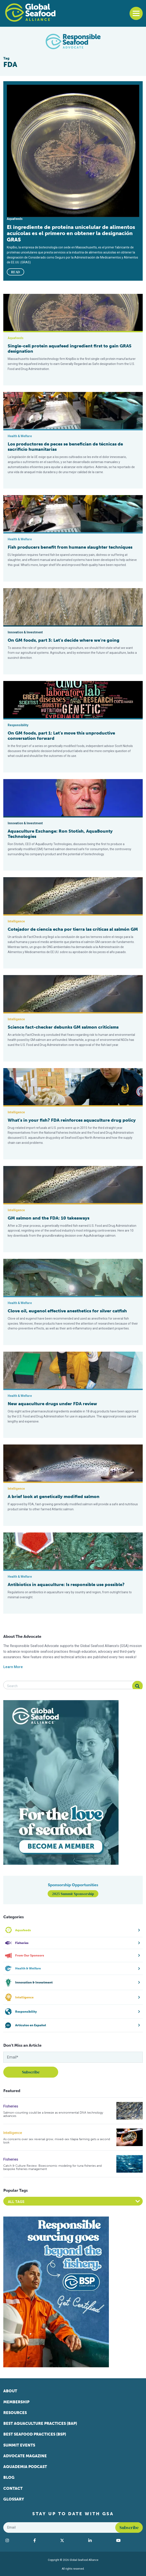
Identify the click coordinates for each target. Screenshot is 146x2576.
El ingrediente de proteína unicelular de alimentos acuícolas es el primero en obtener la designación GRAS (71, 233)
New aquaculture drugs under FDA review (52, 1403)
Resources (15, 2412)
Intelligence (12, 2133)
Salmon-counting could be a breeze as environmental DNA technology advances (53, 2114)
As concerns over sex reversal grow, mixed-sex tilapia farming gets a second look (56, 2141)
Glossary (13, 2499)
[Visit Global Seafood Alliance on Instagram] (17, 2540)
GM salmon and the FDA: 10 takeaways (48, 1218)
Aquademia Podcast (25, 2466)
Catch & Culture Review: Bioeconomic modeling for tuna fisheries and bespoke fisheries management (52, 2167)
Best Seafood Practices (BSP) (34, 2434)
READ (15, 271)
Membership (16, 2402)
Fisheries (10, 2106)
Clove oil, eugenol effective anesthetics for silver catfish (67, 1310)
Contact (13, 2488)
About (10, 2391)
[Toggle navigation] (136, 13)
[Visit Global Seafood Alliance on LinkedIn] (100, 2540)
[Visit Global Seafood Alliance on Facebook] (44, 2540)
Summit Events (19, 2445)
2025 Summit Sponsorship (73, 1893)
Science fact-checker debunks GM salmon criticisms (63, 1027)
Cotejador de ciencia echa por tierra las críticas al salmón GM (73, 929)
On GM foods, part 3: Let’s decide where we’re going (63, 640)
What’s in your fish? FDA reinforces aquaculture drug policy (72, 1120)
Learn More (13, 1667)
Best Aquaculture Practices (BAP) (40, 2423)
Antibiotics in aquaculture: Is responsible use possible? (66, 1584)
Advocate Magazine (25, 2456)
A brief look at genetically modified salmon (53, 1496)
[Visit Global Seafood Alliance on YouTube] (128, 2540)
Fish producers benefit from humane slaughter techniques (70, 547)
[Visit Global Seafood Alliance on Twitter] (72, 2540)
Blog (8, 2477)
